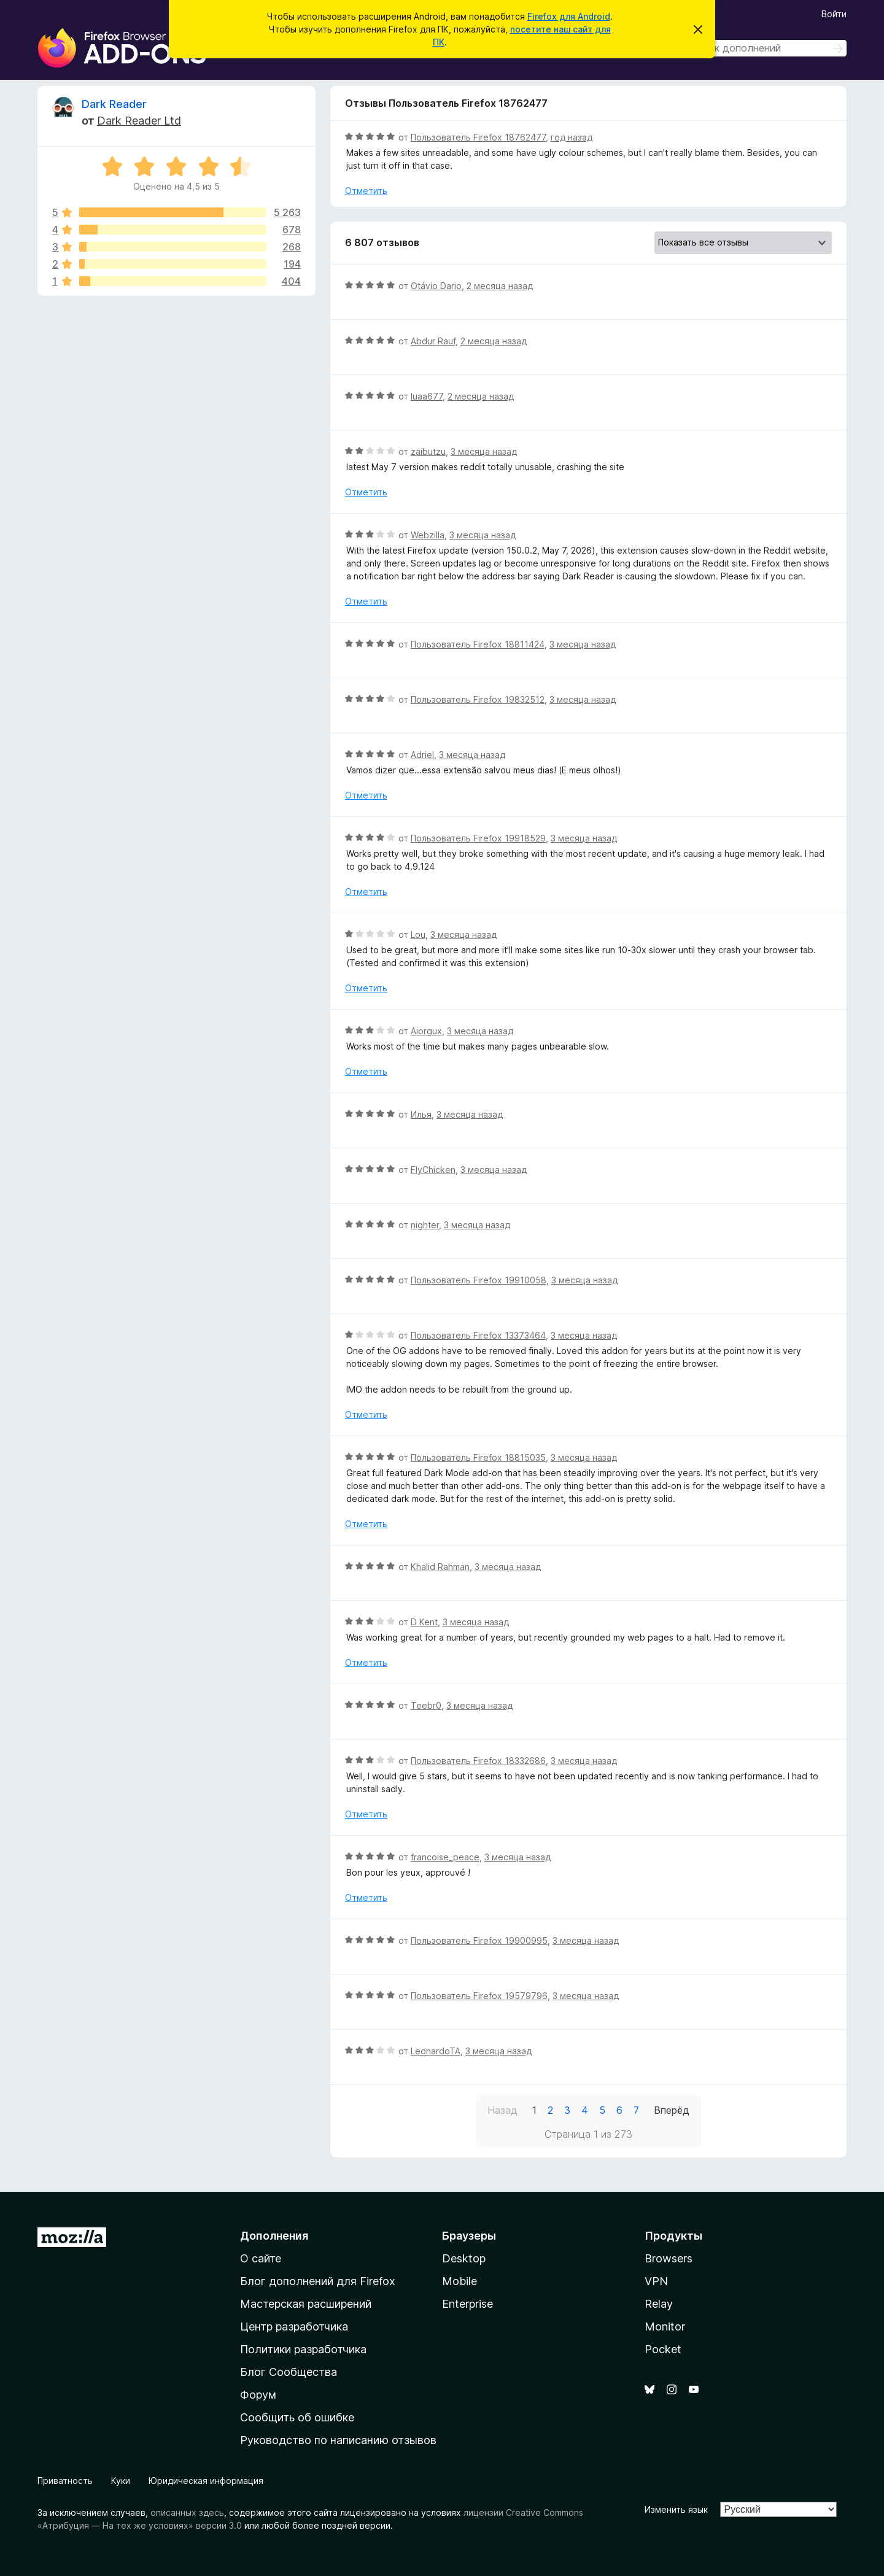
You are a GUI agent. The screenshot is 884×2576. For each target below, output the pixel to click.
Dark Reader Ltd (139, 120)
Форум (258, 2394)
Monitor (665, 2326)
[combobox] (759, 48)
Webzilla (427, 535)
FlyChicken (433, 1169)
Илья (421, 1114)
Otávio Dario (436, 285)
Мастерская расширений (305, 2303)
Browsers (668, 2258)
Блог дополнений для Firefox (317, 2281)
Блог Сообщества (288, 2371)
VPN (656, 2281)
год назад (571, 137)
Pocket (663, 2349)
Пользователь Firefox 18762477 (478, 137)
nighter (425, 1225)
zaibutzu (428, 451)
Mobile (459, 2281)
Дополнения (274, 2235)
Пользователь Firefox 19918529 (478, 838)
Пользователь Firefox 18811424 (478, 644)
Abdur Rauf (433, 341)
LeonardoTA (435, 2051)
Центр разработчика (294, 2326)
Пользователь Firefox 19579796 (479, 1995)
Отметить (366, 190)
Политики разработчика (303, 2349)
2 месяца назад (500, 285)
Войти (834, 14)
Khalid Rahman (440, 1566)
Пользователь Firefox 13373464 (478, 1335)
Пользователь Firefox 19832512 (478, 699)
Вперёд (671, 2110)
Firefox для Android (568, 16)
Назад (502, 2110)
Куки (120, 2480)
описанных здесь (187, 2512)
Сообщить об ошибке (297, 2417)
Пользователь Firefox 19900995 (479, 1940)
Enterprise (467, 2303)
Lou (418, 934)
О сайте (260, 2258)
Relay (659, 2303)
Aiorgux (426, 1031)
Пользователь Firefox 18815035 (478, 1457)
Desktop (464, 2258)
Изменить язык (676, 2509)
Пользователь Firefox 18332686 (478, 1760)
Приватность (65, 2480)
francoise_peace (445, 1857)
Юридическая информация (206, 2480)
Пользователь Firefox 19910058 (478, 1280)
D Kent (424, 1622)
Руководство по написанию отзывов (338, 2440)
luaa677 (427, 396)
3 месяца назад (484, 451)
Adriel (422, 754)
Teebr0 (426, 1705)
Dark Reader (114, 104)
